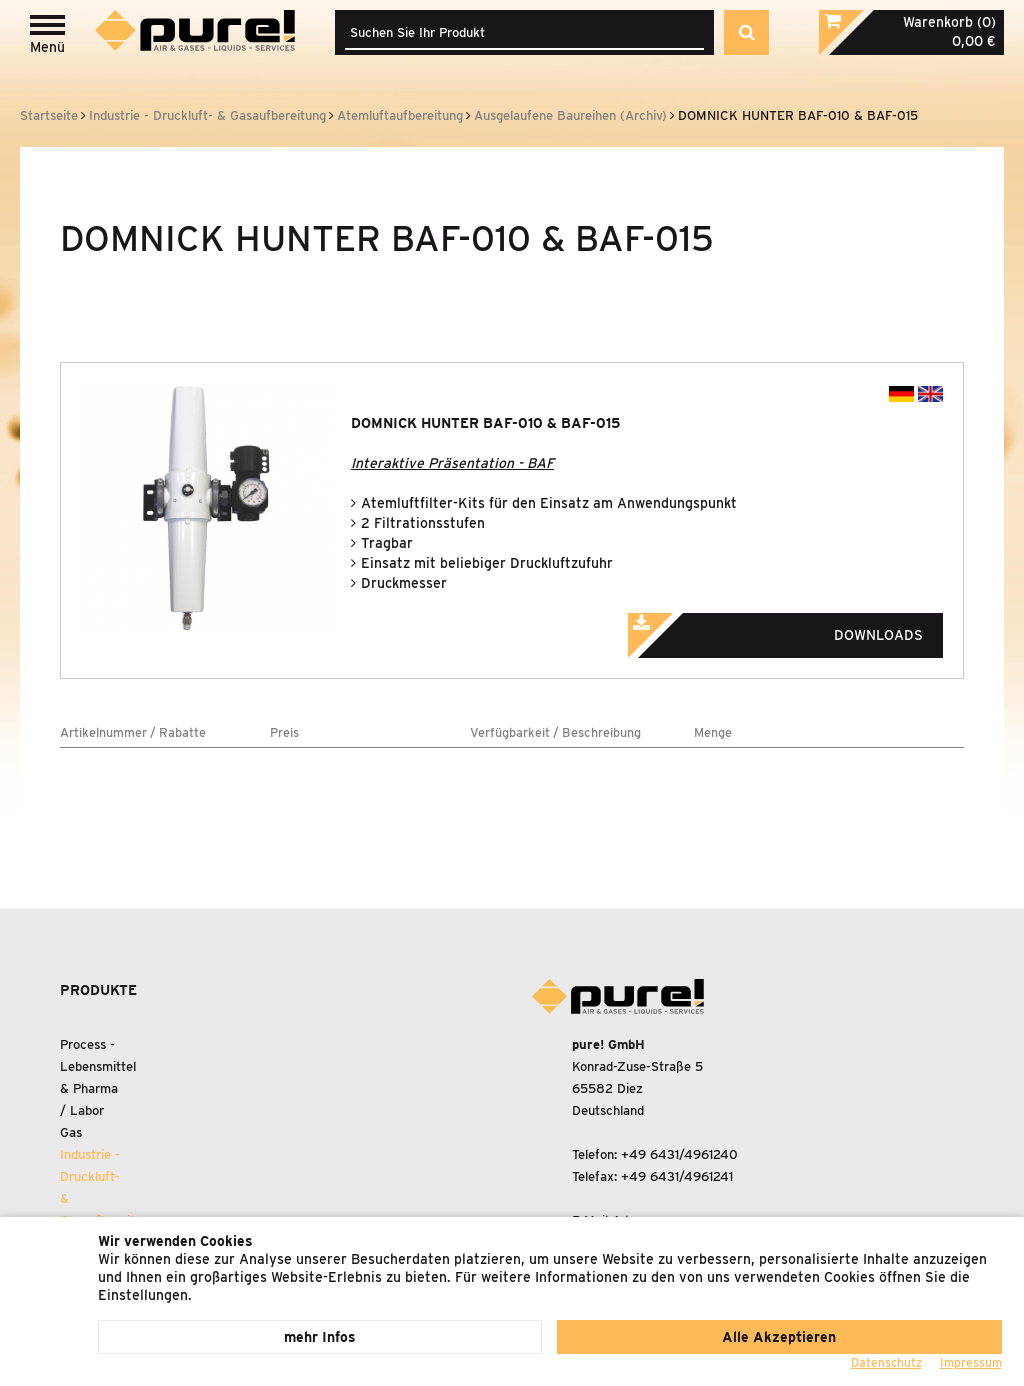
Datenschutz (886, 1362)
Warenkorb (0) (949, 22)
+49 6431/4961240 (679, 1154)
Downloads (803, 629)
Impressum (971, 1362)
